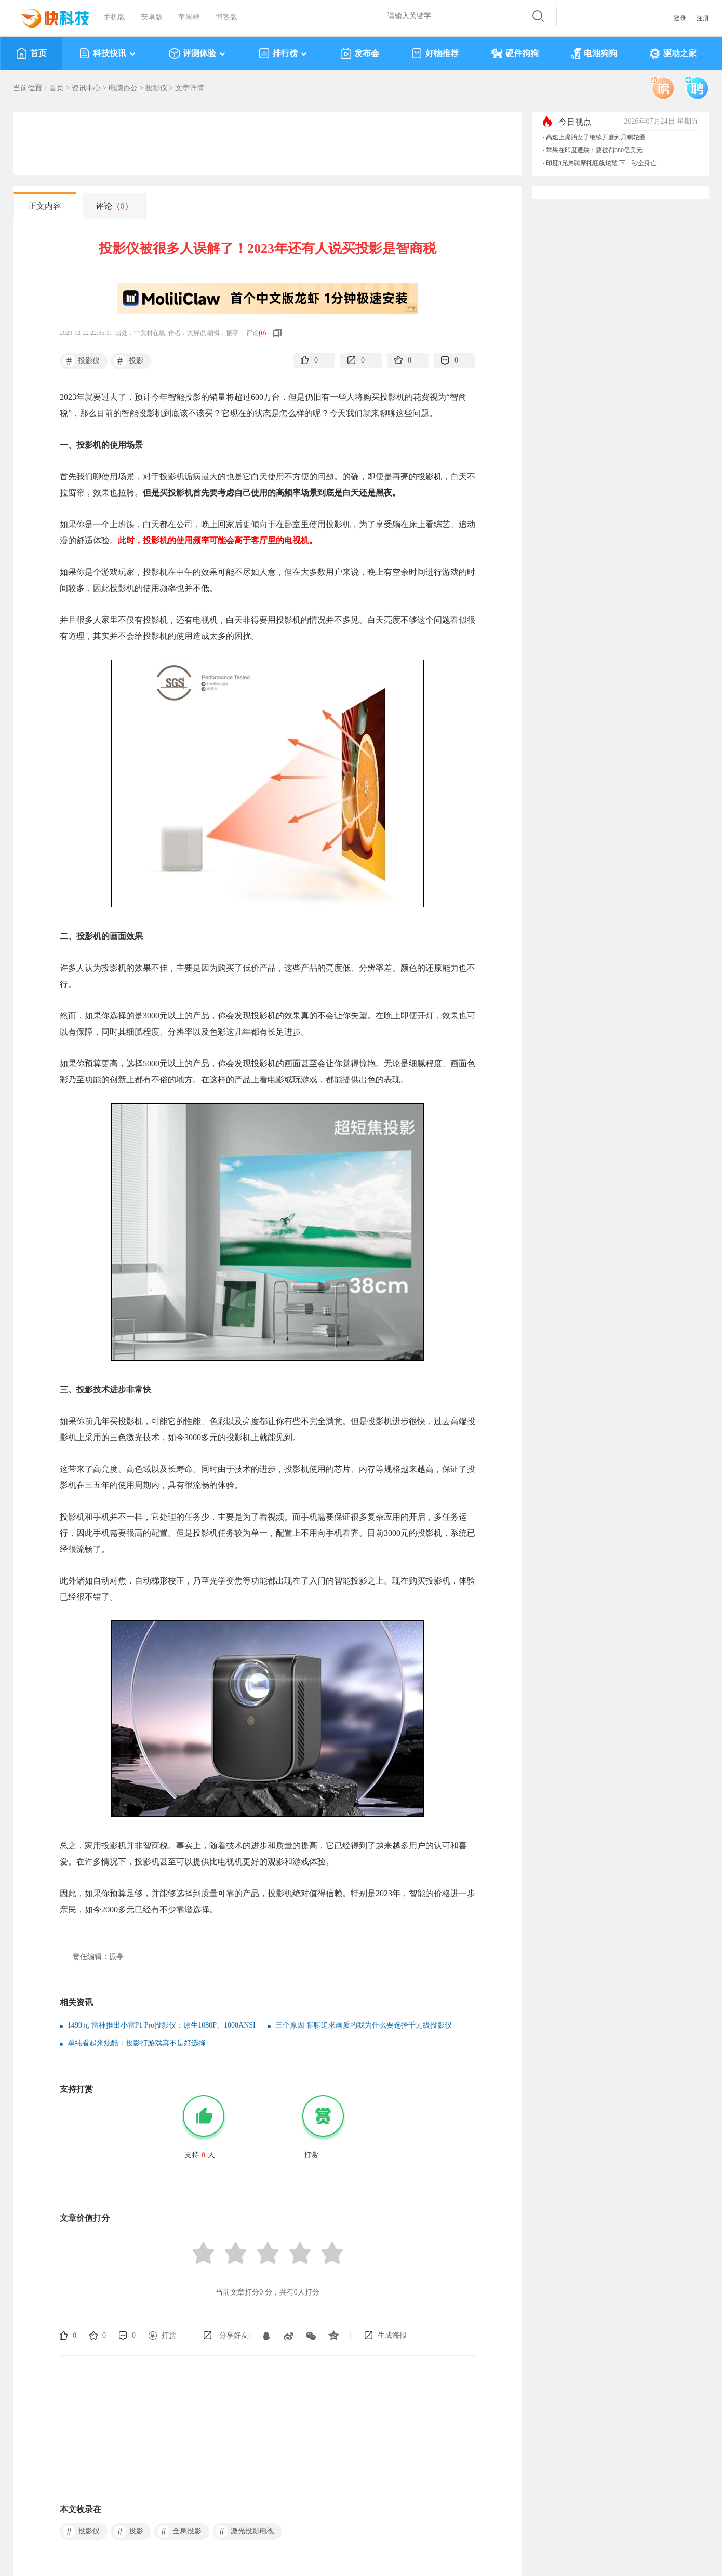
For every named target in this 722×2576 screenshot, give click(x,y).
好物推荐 (435, 53)
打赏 (169, 2335)
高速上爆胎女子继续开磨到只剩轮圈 (596, 137)
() (262, 333)
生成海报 (392, 2335)
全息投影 (179, 2531)
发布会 (359, 53)
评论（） (114, 206)
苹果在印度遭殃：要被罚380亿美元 (594, 150)
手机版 (114, 17)
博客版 (226, 17)
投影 (128, 361)
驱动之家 (673, 53)
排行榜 (283, 53)
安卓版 (152, 17)
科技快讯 (108, 53)
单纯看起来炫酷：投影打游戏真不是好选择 (137, 2043)
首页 (31, 53)
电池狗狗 (594, 53)
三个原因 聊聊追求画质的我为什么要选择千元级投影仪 (363, 2025)
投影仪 (156, 88)
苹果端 (189, 17)
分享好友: (234, 2335)
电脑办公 (123, 88)
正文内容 (44, 206)
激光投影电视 (245, 2531)
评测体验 (197, 53)
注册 (703, 18)
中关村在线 (149, 333)
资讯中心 (86, 88)
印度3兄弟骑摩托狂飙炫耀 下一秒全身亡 (601, 163)
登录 (680, 18)
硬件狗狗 (515, 53)
